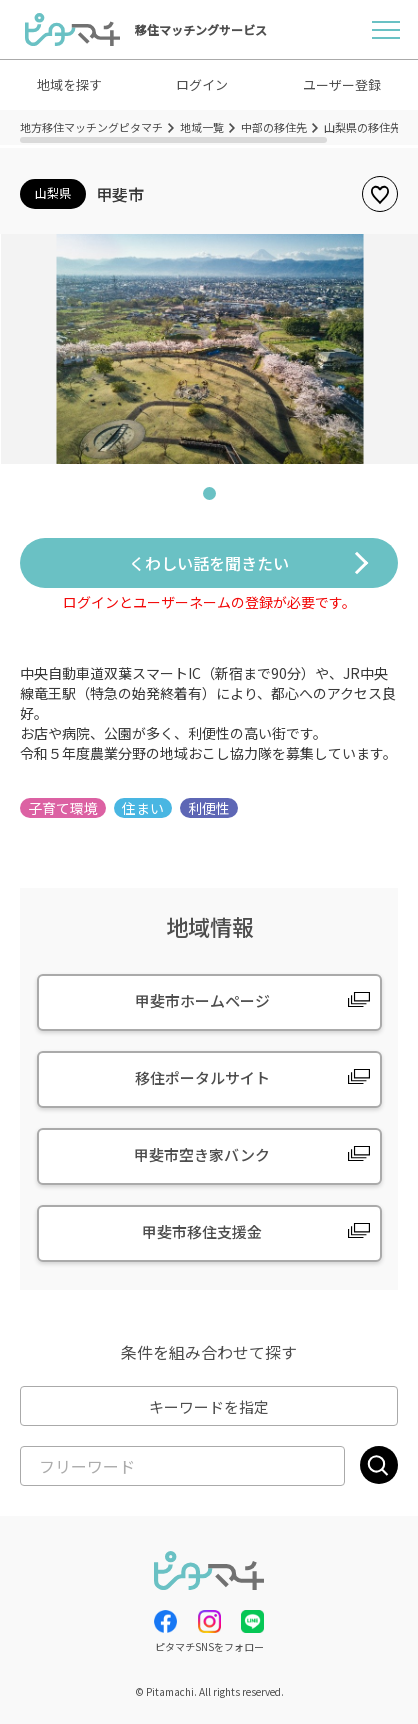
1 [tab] (209, 497)
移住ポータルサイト (202, 1077)
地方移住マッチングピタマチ (91, 127)
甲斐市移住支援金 (202, 1231)
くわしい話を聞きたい (209, 563)
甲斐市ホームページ (202, 1000)
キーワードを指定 (209, 1406)
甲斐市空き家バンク (202, 1154)
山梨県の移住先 (362, 127)
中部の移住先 (274, 127)
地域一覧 (202, 127)
